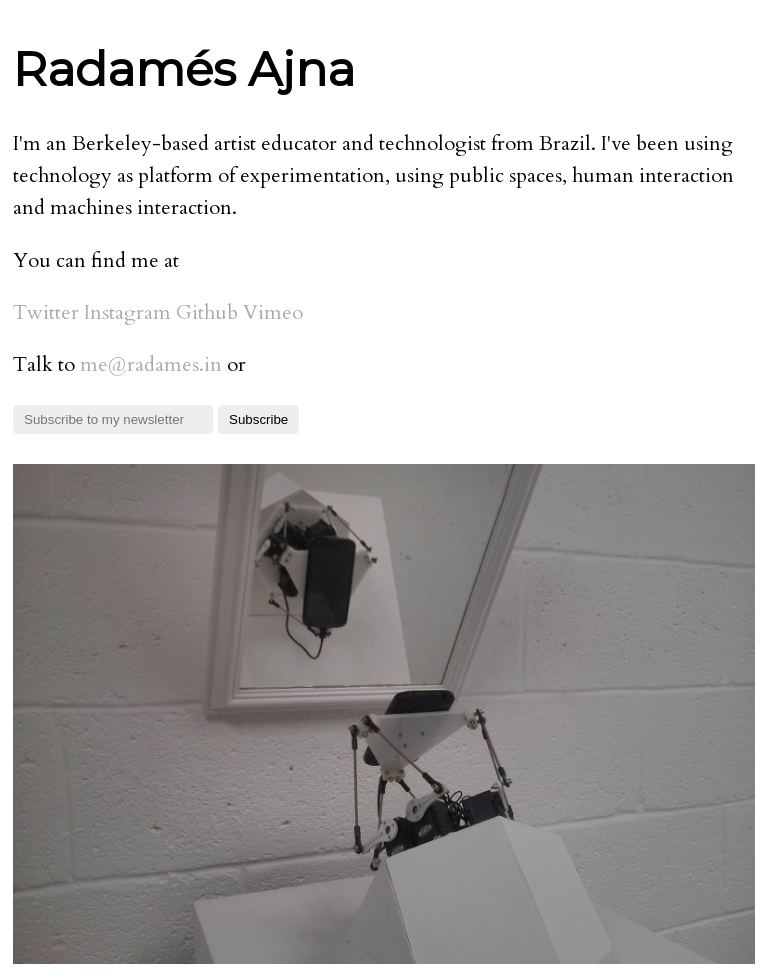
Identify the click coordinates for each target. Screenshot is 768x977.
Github (207, 312)
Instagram (127, 312)
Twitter (46, 312)
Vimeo (273, 312)
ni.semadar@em (151, 364)
